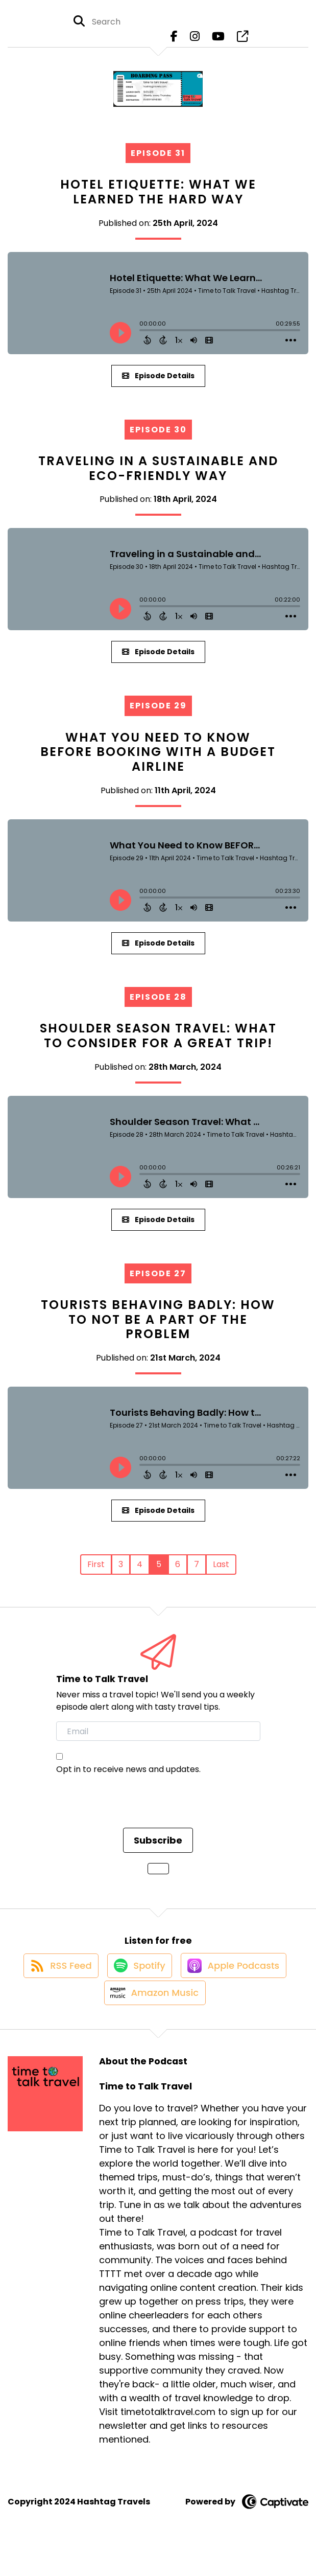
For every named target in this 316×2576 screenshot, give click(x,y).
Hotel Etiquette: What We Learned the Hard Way (158, 199)
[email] (158, 1739)
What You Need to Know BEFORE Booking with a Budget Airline (158, 760)
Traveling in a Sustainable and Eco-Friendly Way (158, 476)
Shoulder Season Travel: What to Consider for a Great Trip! (158, 1043)
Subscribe (158, 1848)
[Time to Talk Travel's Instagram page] (195, 41)
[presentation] (133, 1816)
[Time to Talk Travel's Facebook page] (174, 41)
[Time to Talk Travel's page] (242, 41)
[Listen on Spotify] (138, 1982)
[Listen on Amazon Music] (153, 2019)
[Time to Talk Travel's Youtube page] (218, 41)
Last (221, 1572)
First (96, 1572)
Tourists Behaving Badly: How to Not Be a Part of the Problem (158, 1327)
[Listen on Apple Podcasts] (236, 1982)
